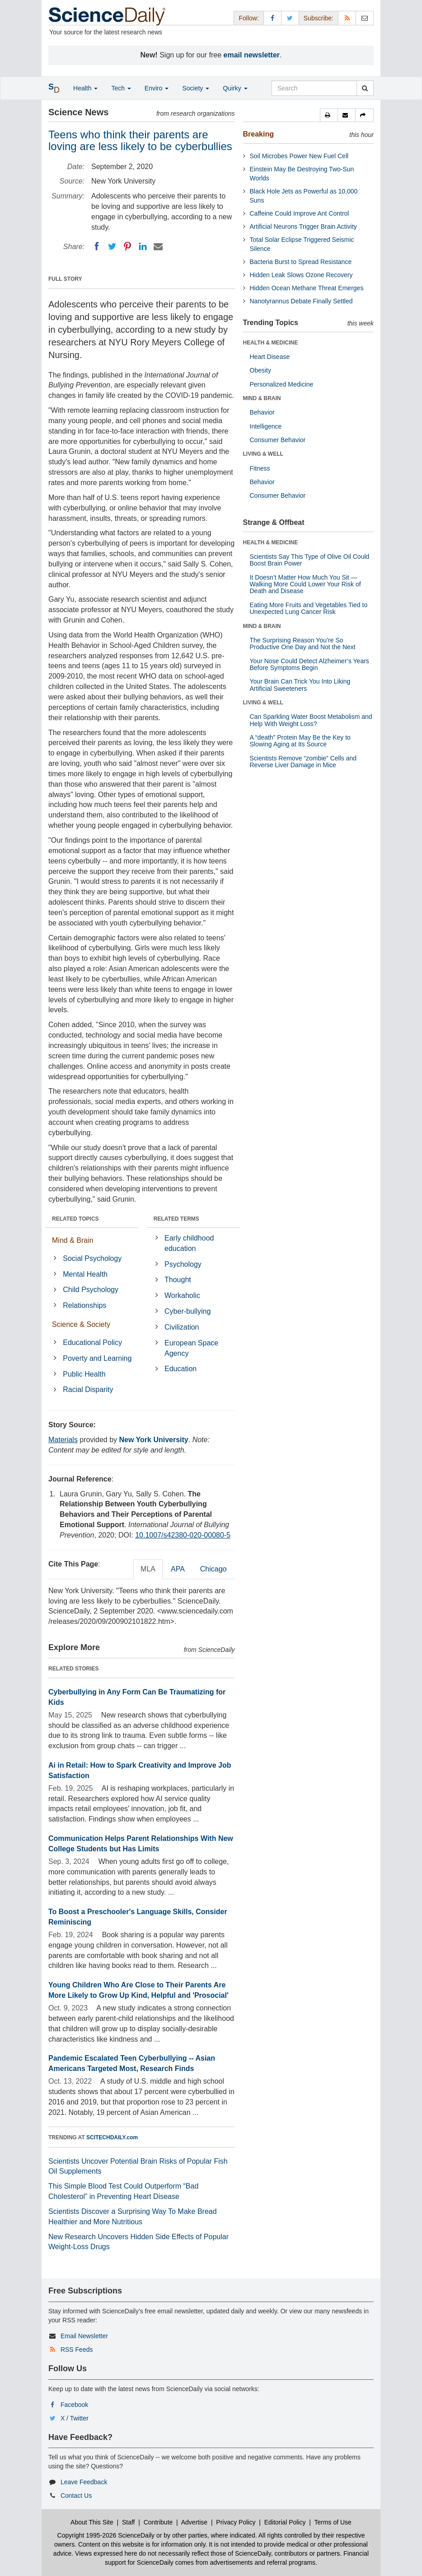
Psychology (183, 1264)
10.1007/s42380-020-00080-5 (182, 1535)
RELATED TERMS (176, 1219)
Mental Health (85, 1274)
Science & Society (81, 1324)
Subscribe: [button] (318, 18)
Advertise (194, 2522)
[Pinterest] (127, 246)
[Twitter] (112, 246)
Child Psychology (90, 1289)
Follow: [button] (248, 18)
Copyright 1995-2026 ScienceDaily (106, 2535)
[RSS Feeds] (347, 18)
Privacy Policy (235, 2522)
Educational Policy (92, 1342)
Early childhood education (189, 1243)
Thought (177, 1279)
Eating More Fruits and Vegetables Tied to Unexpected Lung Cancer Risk (309, 608)
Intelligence (266, 426)
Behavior (262, 412)
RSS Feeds (77, 2349)
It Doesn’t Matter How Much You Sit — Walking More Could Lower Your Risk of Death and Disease (305, 584)
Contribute (158, 2522)
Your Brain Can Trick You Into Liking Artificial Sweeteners (300, 685)
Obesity (260, 370)
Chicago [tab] (213, 1569)
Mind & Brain (73, 1240)
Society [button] (195, 88)
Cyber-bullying (187, 1311)
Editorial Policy (285, 2522)
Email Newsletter (84, 2336)
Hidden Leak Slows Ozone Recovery (301, 274)
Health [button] (85, 88)
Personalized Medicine (282, 384)
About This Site (91, 2522)
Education (180, 1369)
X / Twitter (75, 2418)
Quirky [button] (235, 88)
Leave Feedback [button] (84, 2482)
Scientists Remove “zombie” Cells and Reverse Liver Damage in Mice (303, 762)
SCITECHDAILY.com (112, 2137)
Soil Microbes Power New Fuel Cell (299, 156)
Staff (128, 2522)
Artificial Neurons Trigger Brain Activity (303, 226)
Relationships (84, 1305)
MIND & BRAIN (262, 398)
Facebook (74, 2404)
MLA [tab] (148, 1569)
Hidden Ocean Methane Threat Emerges (307, 288)
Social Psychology (92, 1258)
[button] (329, 115)
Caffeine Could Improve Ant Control (299, 213)
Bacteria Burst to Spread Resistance (301, 261)
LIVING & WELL (263, 454)
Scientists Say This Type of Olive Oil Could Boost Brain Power (310, 560)
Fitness (260, 468)
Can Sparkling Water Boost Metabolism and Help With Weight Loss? (311, 720)
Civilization (181, 1327)
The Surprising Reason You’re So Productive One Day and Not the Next (303, 644)
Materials (63, 1440)
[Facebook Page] (272, 18)
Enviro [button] (157, 88)
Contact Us (76, 2495)
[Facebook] (96, 246)
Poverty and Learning (97, 1358)
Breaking (258, 134)
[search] (365, 88)
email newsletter (252, 55)
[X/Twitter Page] (290, 18)
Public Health (84, 1374)
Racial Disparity (88, 1389)
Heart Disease (270, 356)
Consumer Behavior (278, 439)
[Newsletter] (365, 18)
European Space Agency (191, 1348)
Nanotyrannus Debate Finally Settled (301, 301)
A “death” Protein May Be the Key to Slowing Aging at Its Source (300, 741)
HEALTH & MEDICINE (270, 343)
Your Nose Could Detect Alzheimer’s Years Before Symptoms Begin (309, 664)
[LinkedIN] (142, 246)
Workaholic (182, 1295)
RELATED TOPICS (75, 1219)
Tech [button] (121, 88)
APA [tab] (178, 1569)
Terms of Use (332, 2522)
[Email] (158, 246)
